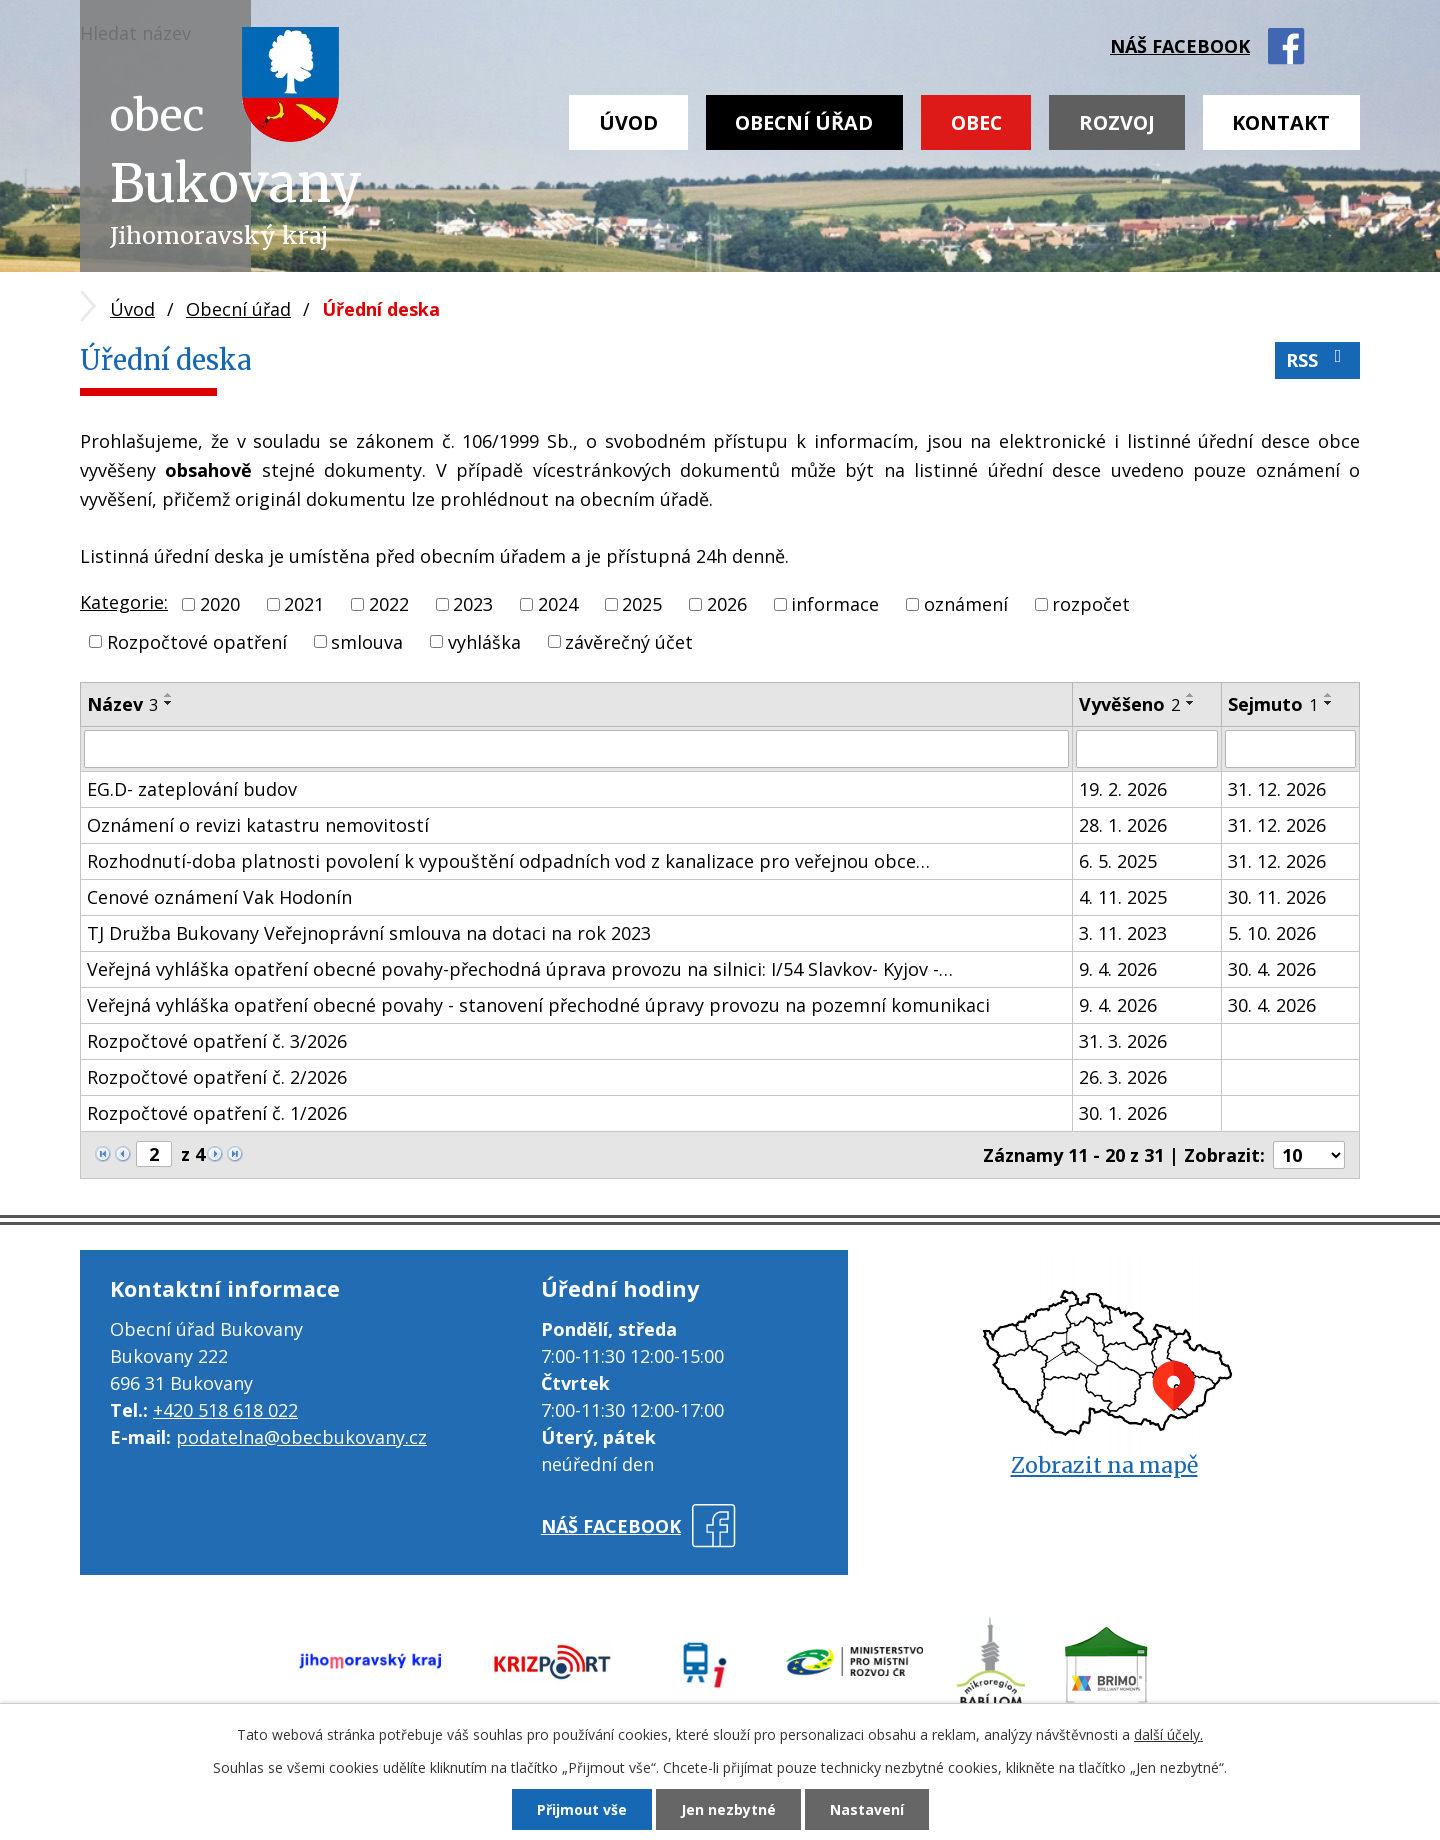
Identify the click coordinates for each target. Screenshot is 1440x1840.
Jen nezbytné (728, 1809)
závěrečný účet (629, 641)
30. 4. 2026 (1272, 969)
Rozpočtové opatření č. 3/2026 (217, 1041)
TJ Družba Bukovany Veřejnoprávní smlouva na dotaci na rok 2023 (369, 933)
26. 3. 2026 (1123, 1077)
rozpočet (1091, 604)
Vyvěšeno (1129, 704)
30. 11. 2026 (1277, 897)
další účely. (1168, 1734)
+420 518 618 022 (225, 1410)
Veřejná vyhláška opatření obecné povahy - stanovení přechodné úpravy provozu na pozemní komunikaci (538, 1005)
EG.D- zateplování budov (192, 789)
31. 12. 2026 (1277, 789)
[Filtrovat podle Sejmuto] (1290, 749)
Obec (976, 122)
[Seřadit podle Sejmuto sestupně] (1329, 703)
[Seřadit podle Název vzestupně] (169, 695)
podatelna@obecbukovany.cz (301, 1437)
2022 (389, 604)
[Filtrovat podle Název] (576, 749)
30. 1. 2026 (1123, 1113)
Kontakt (1281, 122)
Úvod (628, 122)
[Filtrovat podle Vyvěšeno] (1147, 749)
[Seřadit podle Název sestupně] (169, 703)
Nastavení (867, 1809)
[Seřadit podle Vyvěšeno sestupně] (1191, 703)
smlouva (367, 641)
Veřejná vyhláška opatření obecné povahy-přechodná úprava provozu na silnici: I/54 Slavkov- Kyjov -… (520, 969)
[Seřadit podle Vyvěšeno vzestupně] (1191, 695)
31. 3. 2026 (1123, 1041)
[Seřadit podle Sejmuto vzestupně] (1329, 695)
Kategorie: (124, 602)
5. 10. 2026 (1272, 933)
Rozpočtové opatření (197, 641)
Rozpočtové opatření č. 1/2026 (217, 1113)
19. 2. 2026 (1123, 789)
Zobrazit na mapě (1104, 1465)
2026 (727, 604)
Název (122, 704)
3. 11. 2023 (1123, 933)
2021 (304, 604)
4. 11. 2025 (1123, 897)
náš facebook (1180, 46)
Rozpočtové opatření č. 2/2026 (217, 1077)
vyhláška (484, 641)
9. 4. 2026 (1118, 969)
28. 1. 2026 (1123, 825)
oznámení (966, 604)
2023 (473, 604)
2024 (558, 604)
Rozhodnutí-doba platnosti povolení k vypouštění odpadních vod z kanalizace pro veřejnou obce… (508, 861)
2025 (642, 604)
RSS (1318, 359)
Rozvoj (1117, 122)
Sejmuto (1273, 704)
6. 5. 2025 (1118, 861)
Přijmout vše (582, 1809)
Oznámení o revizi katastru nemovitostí (258, 825)
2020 (220, 604)
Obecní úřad (804, 122)
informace (835, 604)
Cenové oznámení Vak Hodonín (219, 897)
